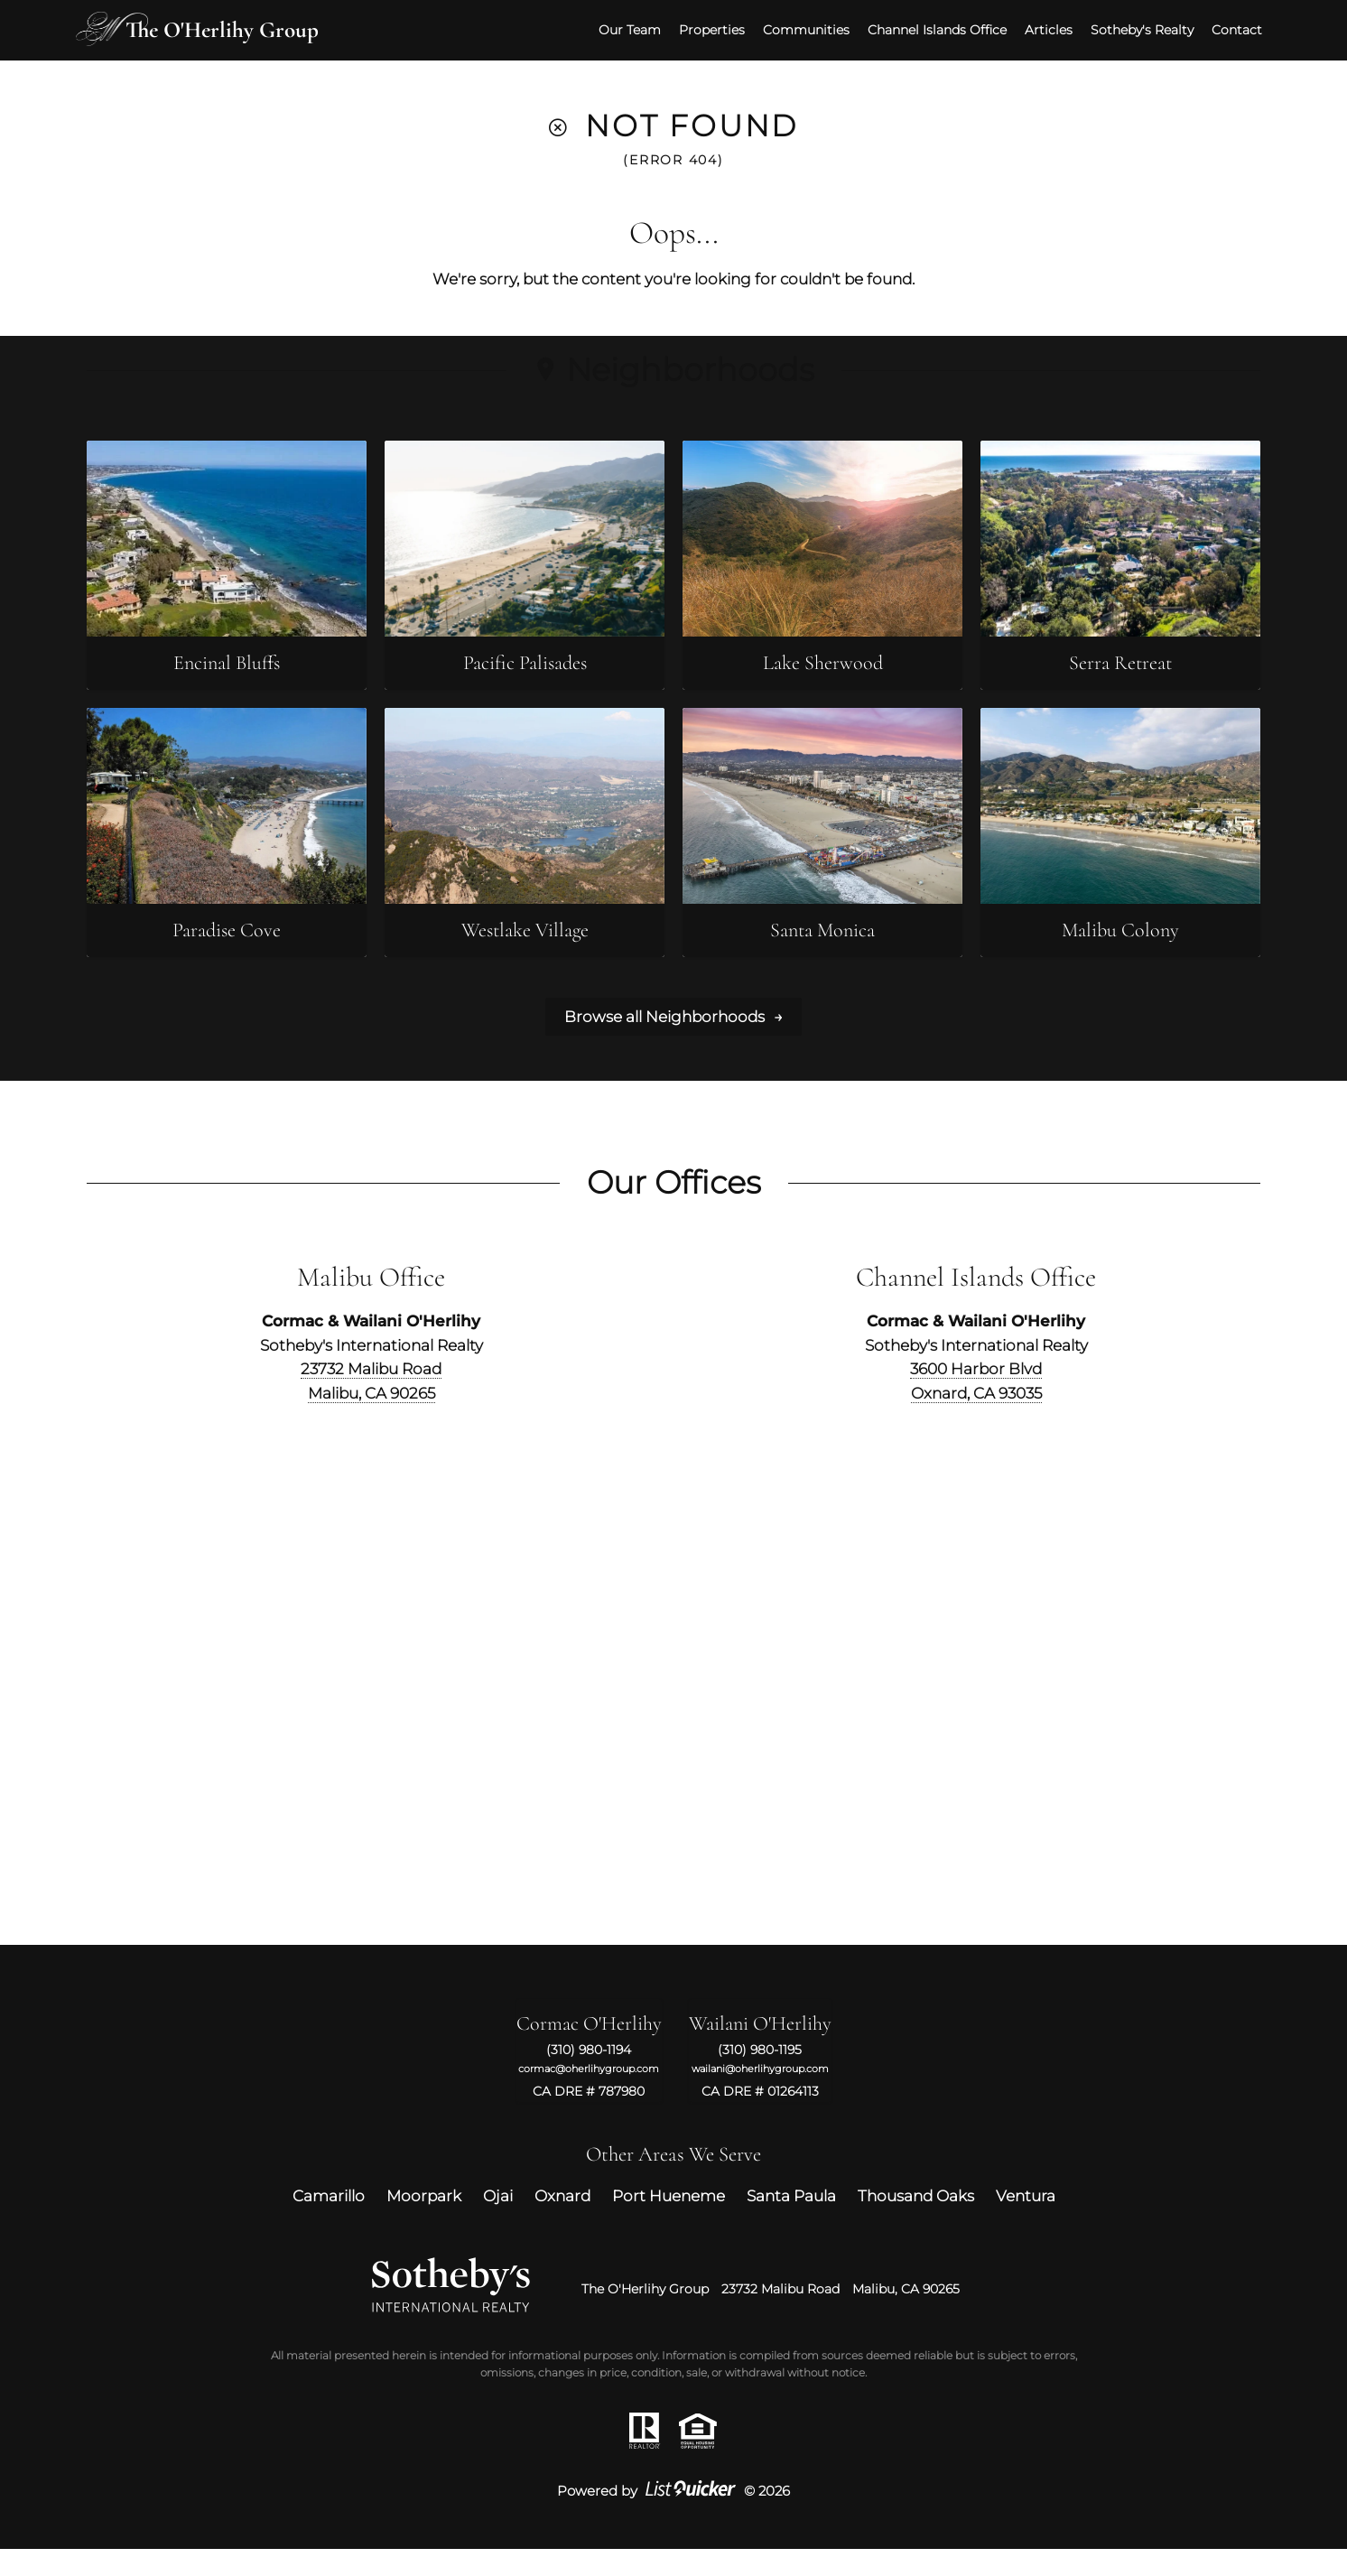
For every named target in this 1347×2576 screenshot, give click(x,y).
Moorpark (423, 2222)
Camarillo (329, 2222)
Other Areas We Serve (673, 2180)
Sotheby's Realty (1131, 28)
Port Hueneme (668, 2222)
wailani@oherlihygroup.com (760, 2094)
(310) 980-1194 (588, 2077)
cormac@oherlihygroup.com (588, 2094)
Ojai (498, 2222)
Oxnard (562, 2222)
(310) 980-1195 (760, 2077)
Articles (1038, 28)
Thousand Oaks (916, 2222)
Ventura (1025, 2222)
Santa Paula (791, 2222)
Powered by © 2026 (673, 2517)
